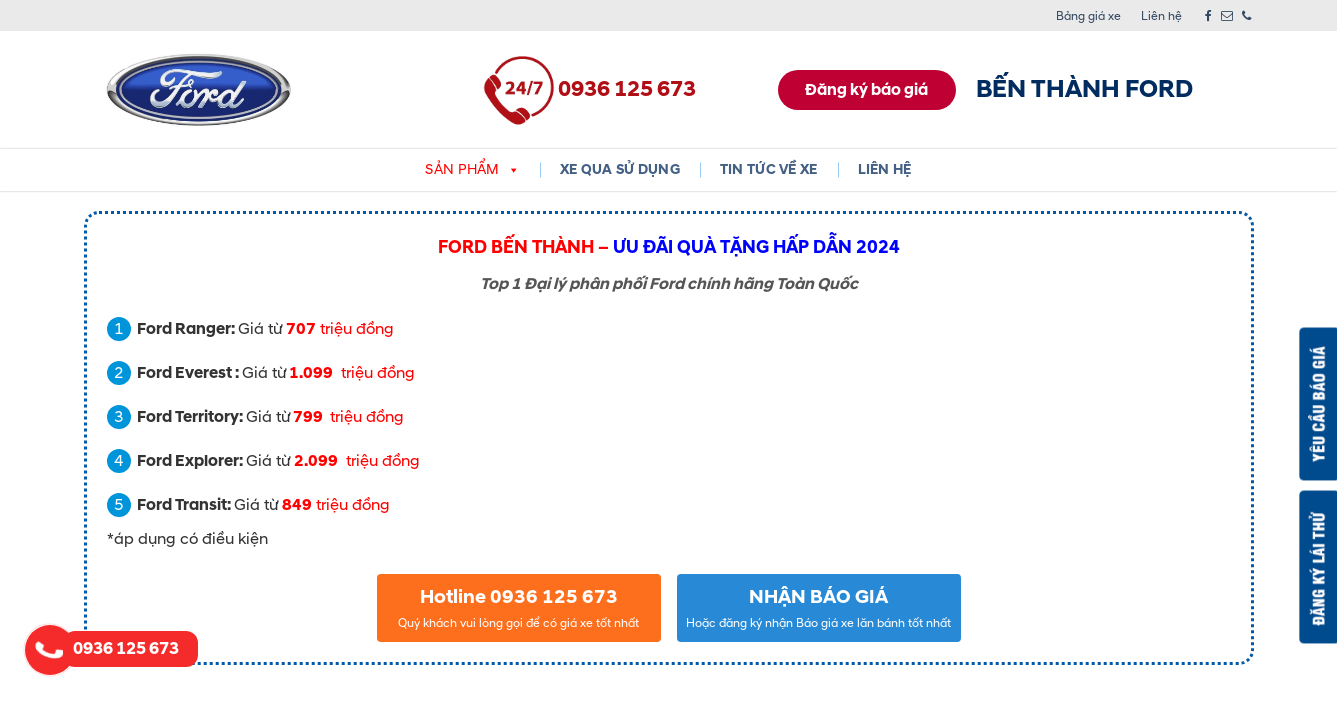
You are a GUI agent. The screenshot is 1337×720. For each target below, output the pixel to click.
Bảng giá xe (1088, 16)
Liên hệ (1161, 16)
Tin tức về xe (769, 169)
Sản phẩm (472, 169)
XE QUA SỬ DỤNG (620, 169)
